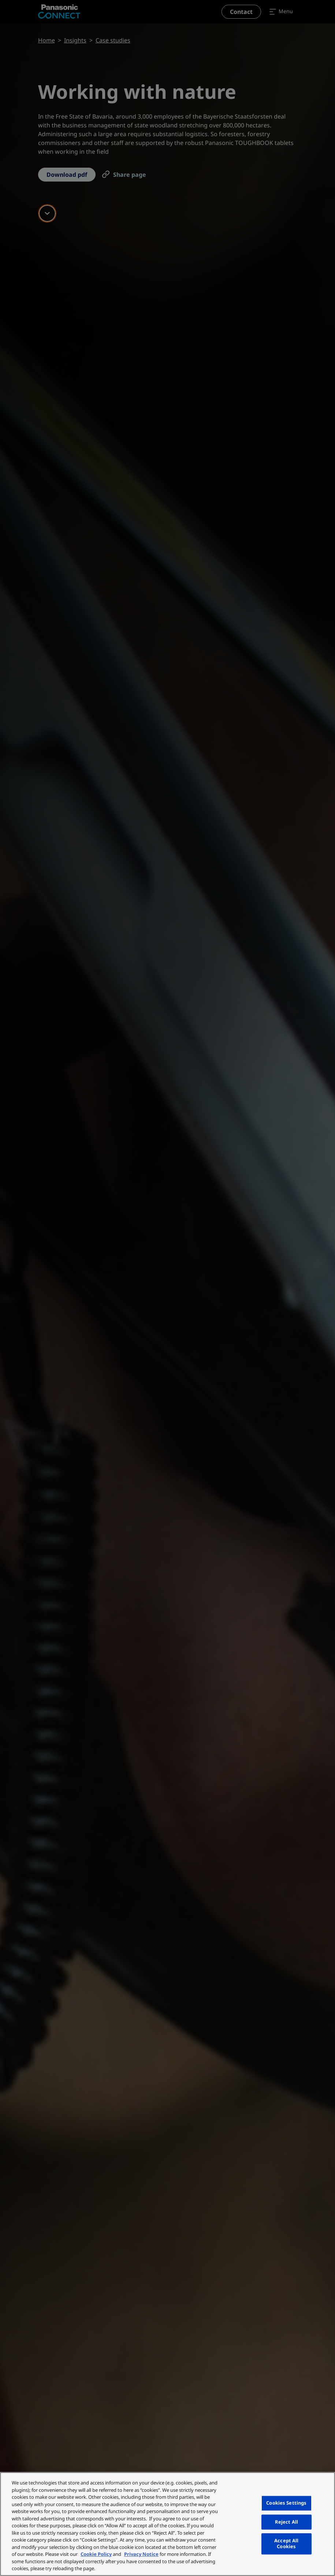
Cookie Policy (96, 2554)
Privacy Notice (141, 2554)
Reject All (286, 2522)
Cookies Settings (286, 2503)
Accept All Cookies (286, 2544)
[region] (167, 2524)
